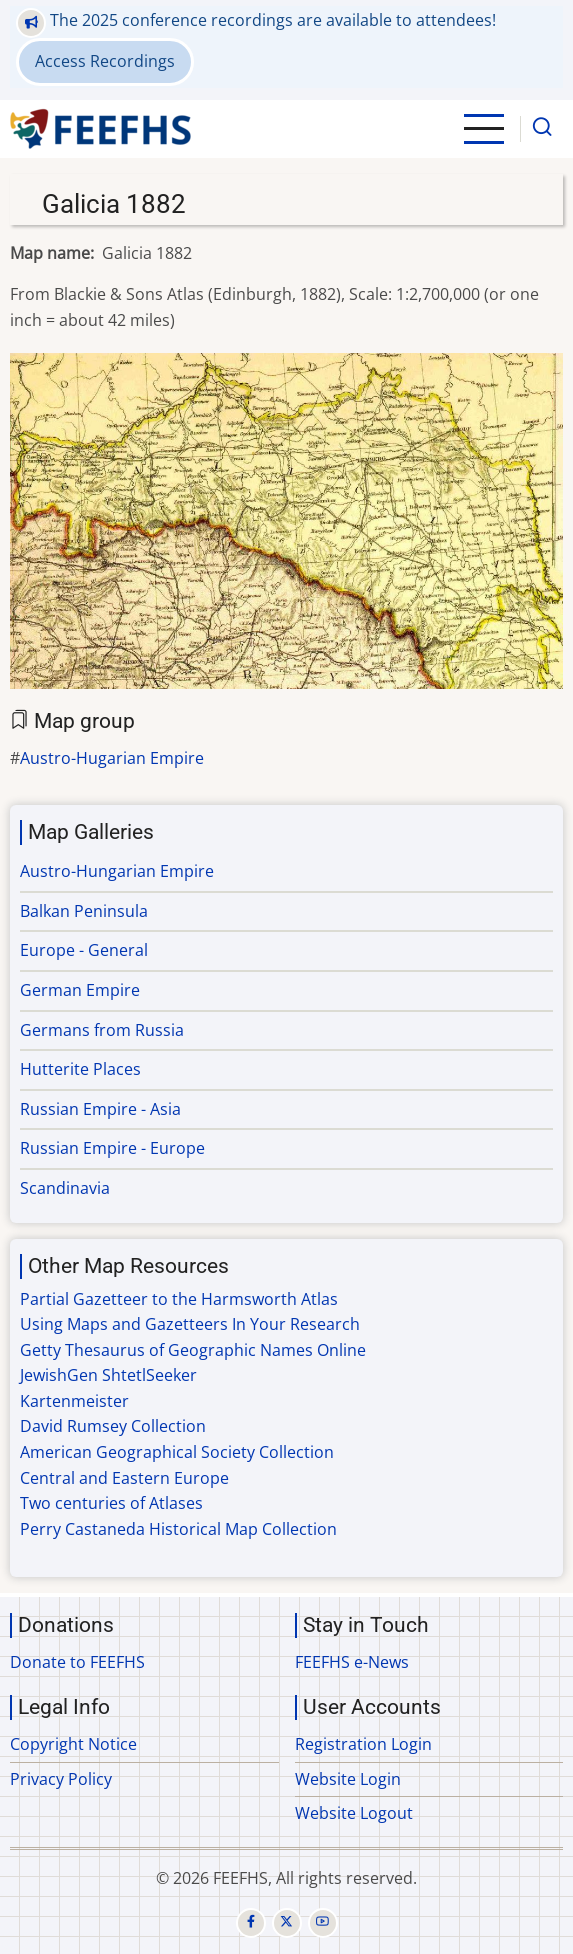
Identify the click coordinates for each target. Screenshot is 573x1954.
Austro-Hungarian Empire (117, 871)
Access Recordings (105, 61)
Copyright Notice (73, 1744)
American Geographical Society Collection (177, 1452)
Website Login (348, 1779)
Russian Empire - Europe (112, 1148)
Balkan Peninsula (84, 911)
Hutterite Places (80, 1069)
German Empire (80, 990)
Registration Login (363, 1744)
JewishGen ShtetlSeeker (108, 1375)
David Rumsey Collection (113, 1426)
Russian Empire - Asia (100, 1109)
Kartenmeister (74, 1401)
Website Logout (354, 1813)
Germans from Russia (102, 1030)
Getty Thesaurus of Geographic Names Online (193, 1350)
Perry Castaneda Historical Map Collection (178, 1529)
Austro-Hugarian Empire (112, 758)
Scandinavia (65, 1188)
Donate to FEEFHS (77, 1662)
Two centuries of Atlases (111, 1503)
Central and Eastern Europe (124, 1478)
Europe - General (84, 950)
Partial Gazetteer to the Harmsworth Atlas (179, 1299)
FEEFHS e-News (352, 1662)
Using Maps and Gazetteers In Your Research (190, 1324)
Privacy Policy (61, 1779)
